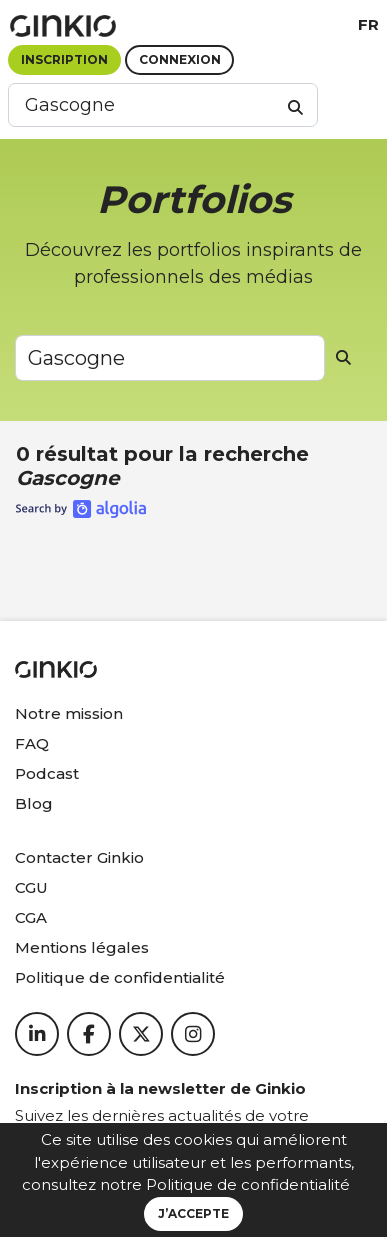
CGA (31, 917)
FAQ (32, 743)
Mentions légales (82, 947)
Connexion (180, 59)
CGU (31, 887)
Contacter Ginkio (79, 857)
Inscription (64, 59)
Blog (34, 803)
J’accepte (193, 1213)
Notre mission (69, 713)
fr (368, 24)
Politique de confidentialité (248, 1184)
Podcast (47, 773)
